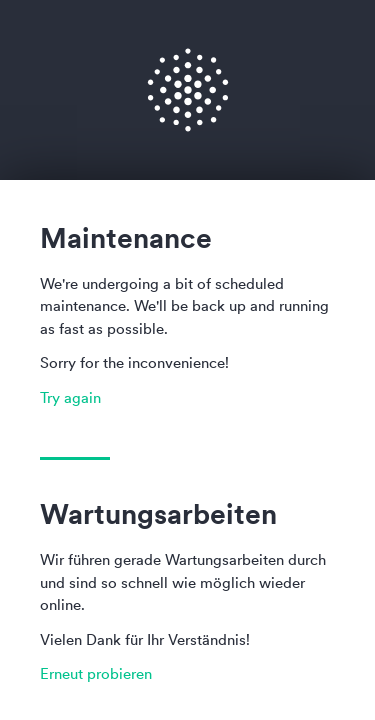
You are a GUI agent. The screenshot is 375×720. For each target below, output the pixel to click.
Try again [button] (70, 397)
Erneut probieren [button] (96, 673)
